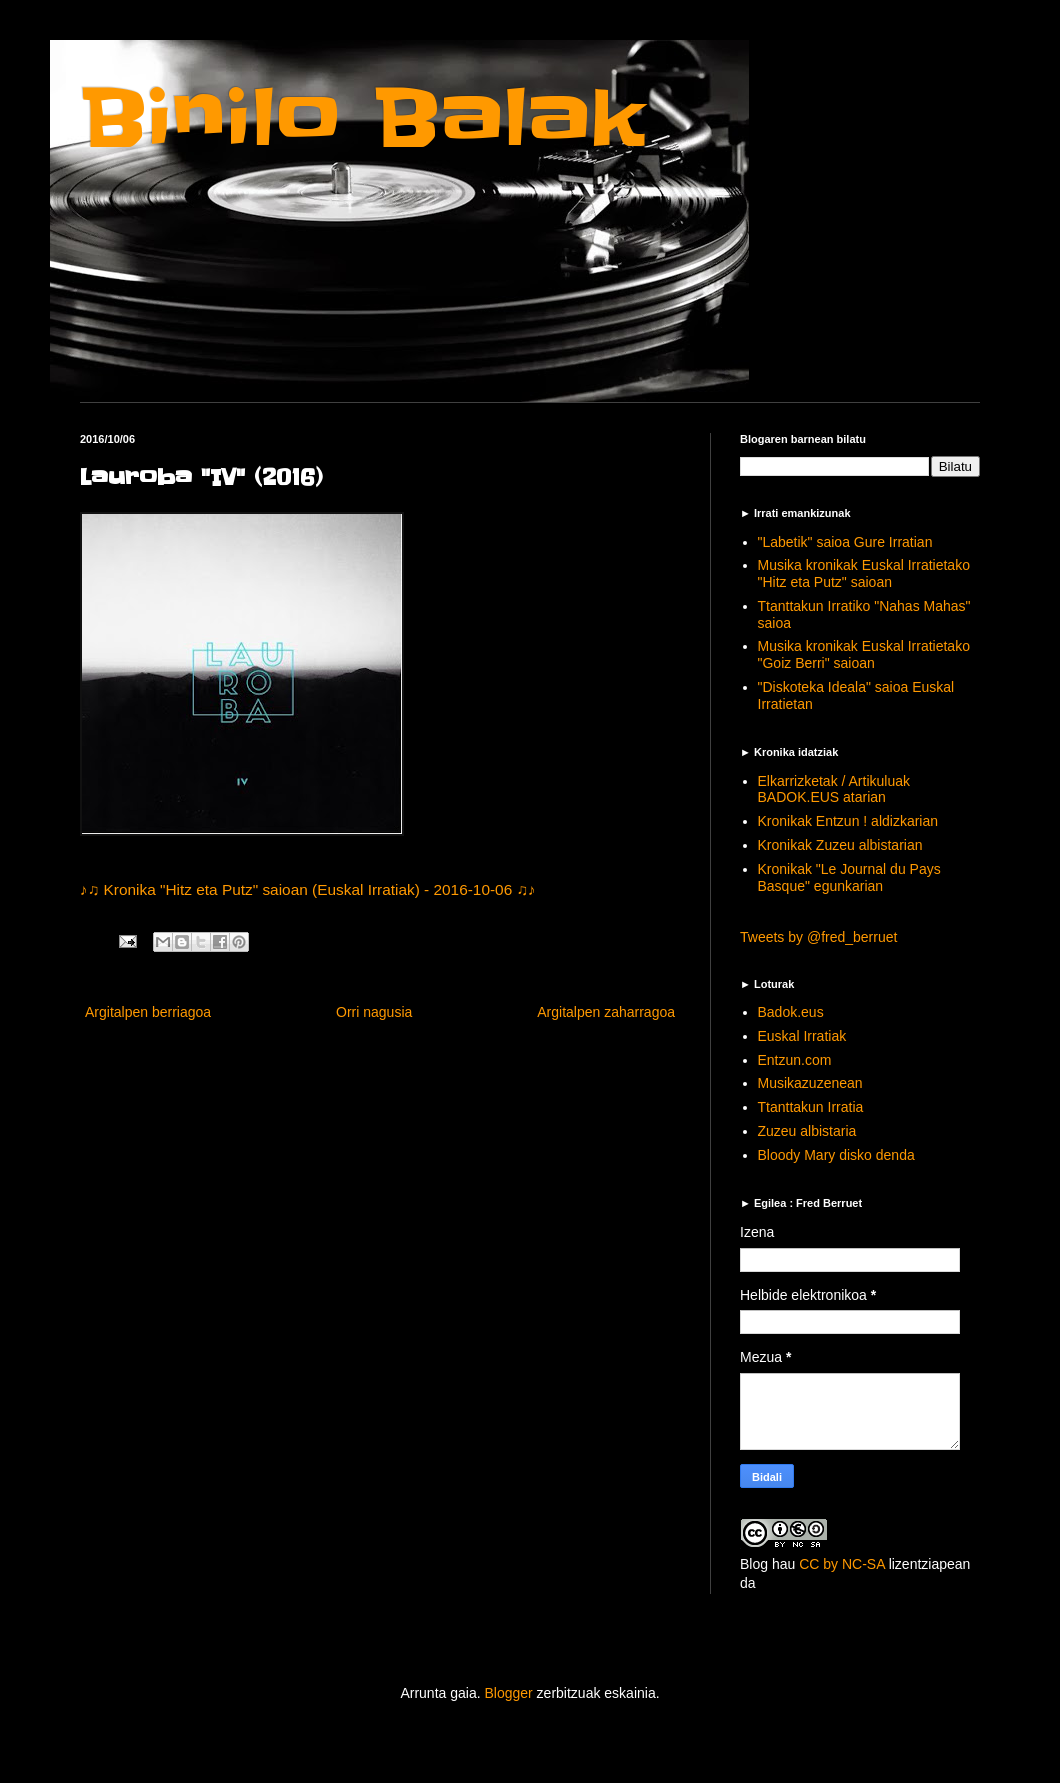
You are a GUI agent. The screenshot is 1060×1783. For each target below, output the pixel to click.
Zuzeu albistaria (807, 1131)
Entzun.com (795, 1060)
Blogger (508, 1693)
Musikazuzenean (810, 1083)
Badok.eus (791, 1012)
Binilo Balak (362, 118)
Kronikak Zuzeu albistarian (840, 845)
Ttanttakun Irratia (811, 1107)
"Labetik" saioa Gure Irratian (845, 542)
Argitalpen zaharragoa (606, 1012)
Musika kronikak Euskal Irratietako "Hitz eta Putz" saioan (864, 573)
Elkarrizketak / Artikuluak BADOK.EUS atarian (834, 789)
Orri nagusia (374, 1012)
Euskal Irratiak (802, 1036)
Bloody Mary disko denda (836, 1155)
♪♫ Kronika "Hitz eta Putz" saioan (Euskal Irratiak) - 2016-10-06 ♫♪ (308, 889)
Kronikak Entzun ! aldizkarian (848, 821)
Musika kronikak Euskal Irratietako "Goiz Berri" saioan (864, 654)
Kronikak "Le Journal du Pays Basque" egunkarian (849, 877)
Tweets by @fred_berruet (818, 937)
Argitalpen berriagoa (148, 1012)
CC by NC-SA (842, 1564)
